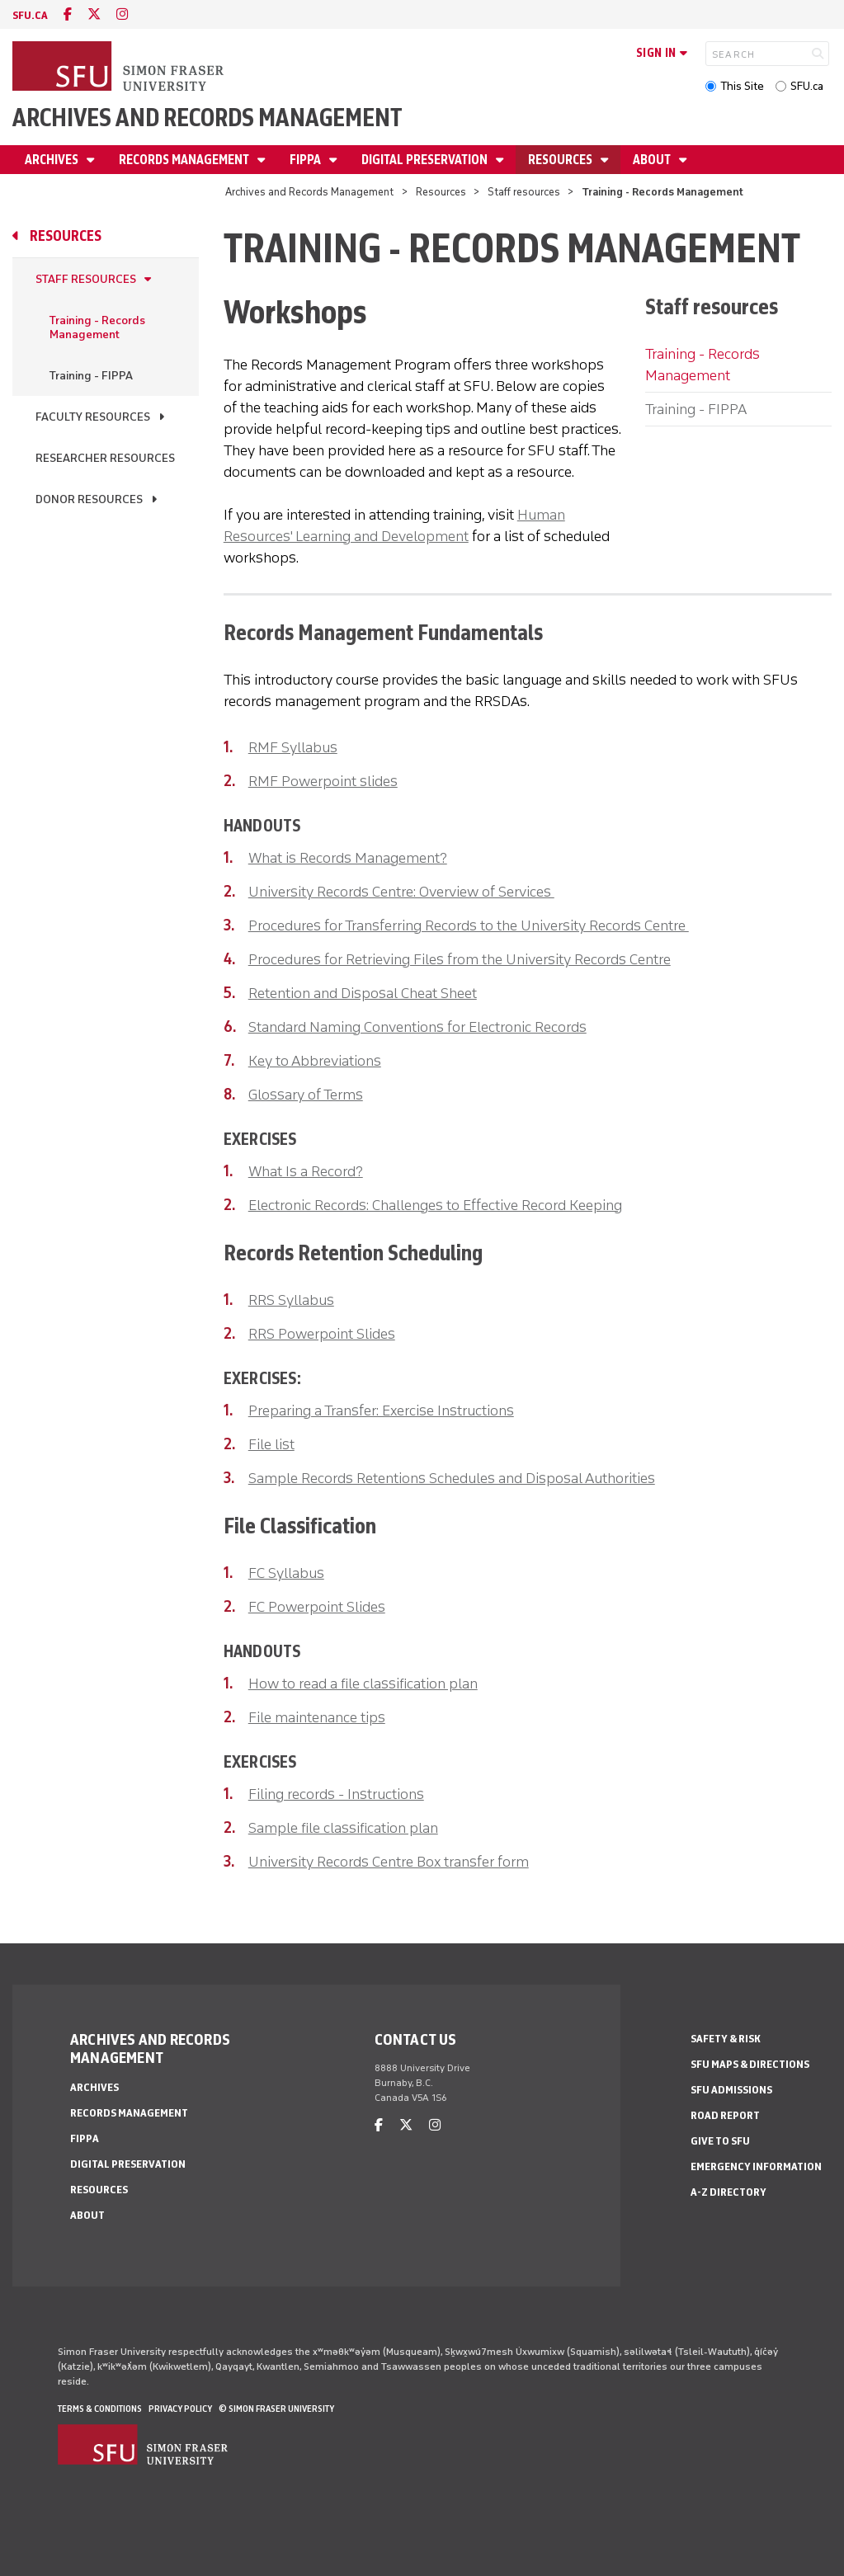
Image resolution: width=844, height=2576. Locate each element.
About (653, 159)
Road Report (725, 2115)
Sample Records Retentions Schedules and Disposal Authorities (451, 1478)
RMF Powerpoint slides (323, 781)
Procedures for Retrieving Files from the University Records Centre (459, 959)
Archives (53, 159)
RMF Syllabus (292, 747)
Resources (561, 159)
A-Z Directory (728, 2192)
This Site (742, 86)
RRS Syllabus (291, 1300)
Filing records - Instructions (336, 1794)
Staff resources (524, 192)
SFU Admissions (731, 2090)
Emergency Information (756, 2166)
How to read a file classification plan (363, 1683)
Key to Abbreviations (314, 1061)
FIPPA (306, 159)
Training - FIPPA (91, 376)
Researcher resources (105, 458)
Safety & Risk (726, 2039)
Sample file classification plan (343, 1828)
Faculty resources (92, 417)
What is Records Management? (347, 858)
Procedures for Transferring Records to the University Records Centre (468, 925)
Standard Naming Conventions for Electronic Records (417, 1027)
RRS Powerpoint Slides (321, 1334)
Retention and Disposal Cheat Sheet (362, 993)
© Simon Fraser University (276, 2408)
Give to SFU (720, 2141)
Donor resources (89, 499)
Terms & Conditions (100, 2408)
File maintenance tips (316, 1717)
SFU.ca (806, 86)
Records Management (185, 159)
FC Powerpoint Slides (316, 1607)
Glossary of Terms (305, 1094)
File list (271, 1444)
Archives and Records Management (207, 117)
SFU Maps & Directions (750, 2064)
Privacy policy (180, 2408)
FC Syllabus (286, 1573)
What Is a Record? (305, 1171)
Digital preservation (425, 159)
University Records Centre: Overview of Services (401, 892)
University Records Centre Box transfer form (388, 1862)
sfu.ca (30, 15)
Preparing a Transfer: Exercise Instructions (381, 1410)
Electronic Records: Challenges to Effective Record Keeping (435, 1205)
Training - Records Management (97, 327)
